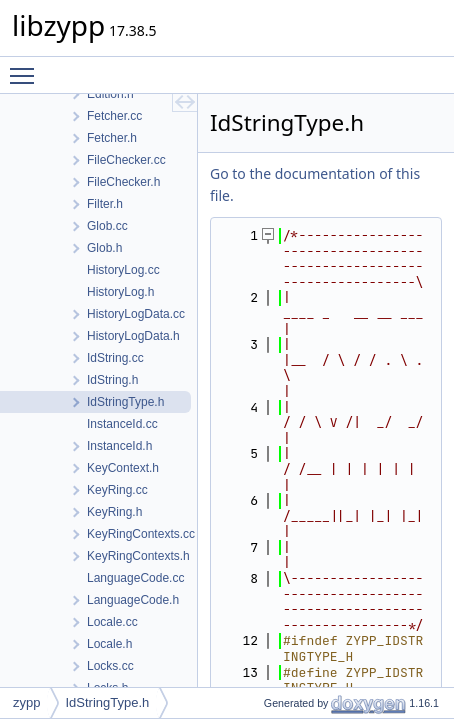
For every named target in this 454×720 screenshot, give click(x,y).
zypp (26, 702)
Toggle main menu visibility (27, 67)
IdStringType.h (107, 702)
